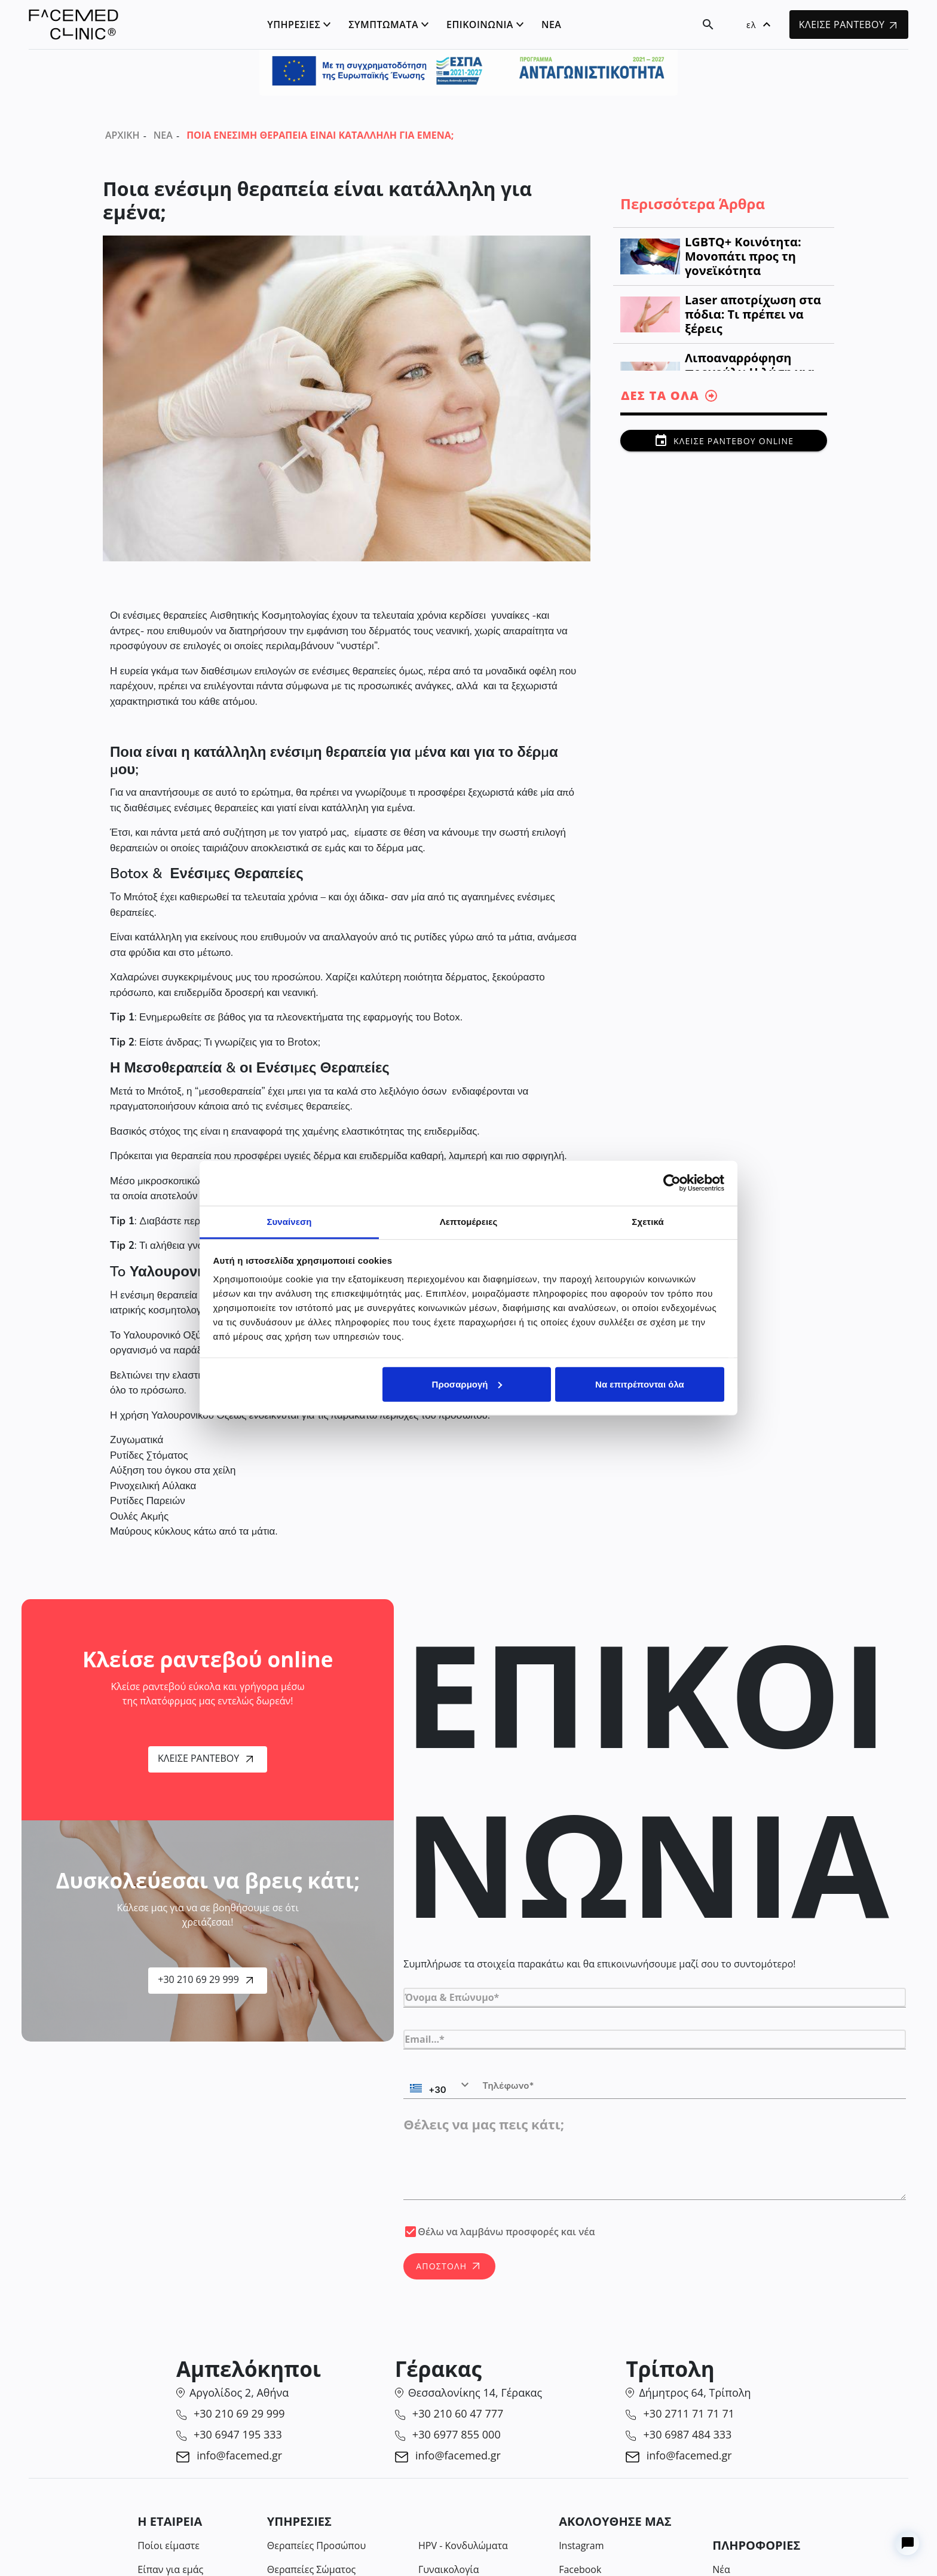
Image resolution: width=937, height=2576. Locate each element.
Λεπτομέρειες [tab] (469, 1221)
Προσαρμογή (467, 1384)
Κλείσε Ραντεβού (205, 1758)
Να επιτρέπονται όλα (639, 1384)
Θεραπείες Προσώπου (316, 2545)
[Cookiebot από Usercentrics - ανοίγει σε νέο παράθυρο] (672, 1183)
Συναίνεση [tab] (289, 1221)
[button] (758, 24)
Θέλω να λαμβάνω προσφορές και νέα (506, 2232)
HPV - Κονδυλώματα (463, 2545)
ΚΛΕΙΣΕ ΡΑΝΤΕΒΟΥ (847, 24)
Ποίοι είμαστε (168, 2545)
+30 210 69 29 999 (205, 1979)
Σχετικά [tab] (647, 1221)
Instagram (581, 2545)
